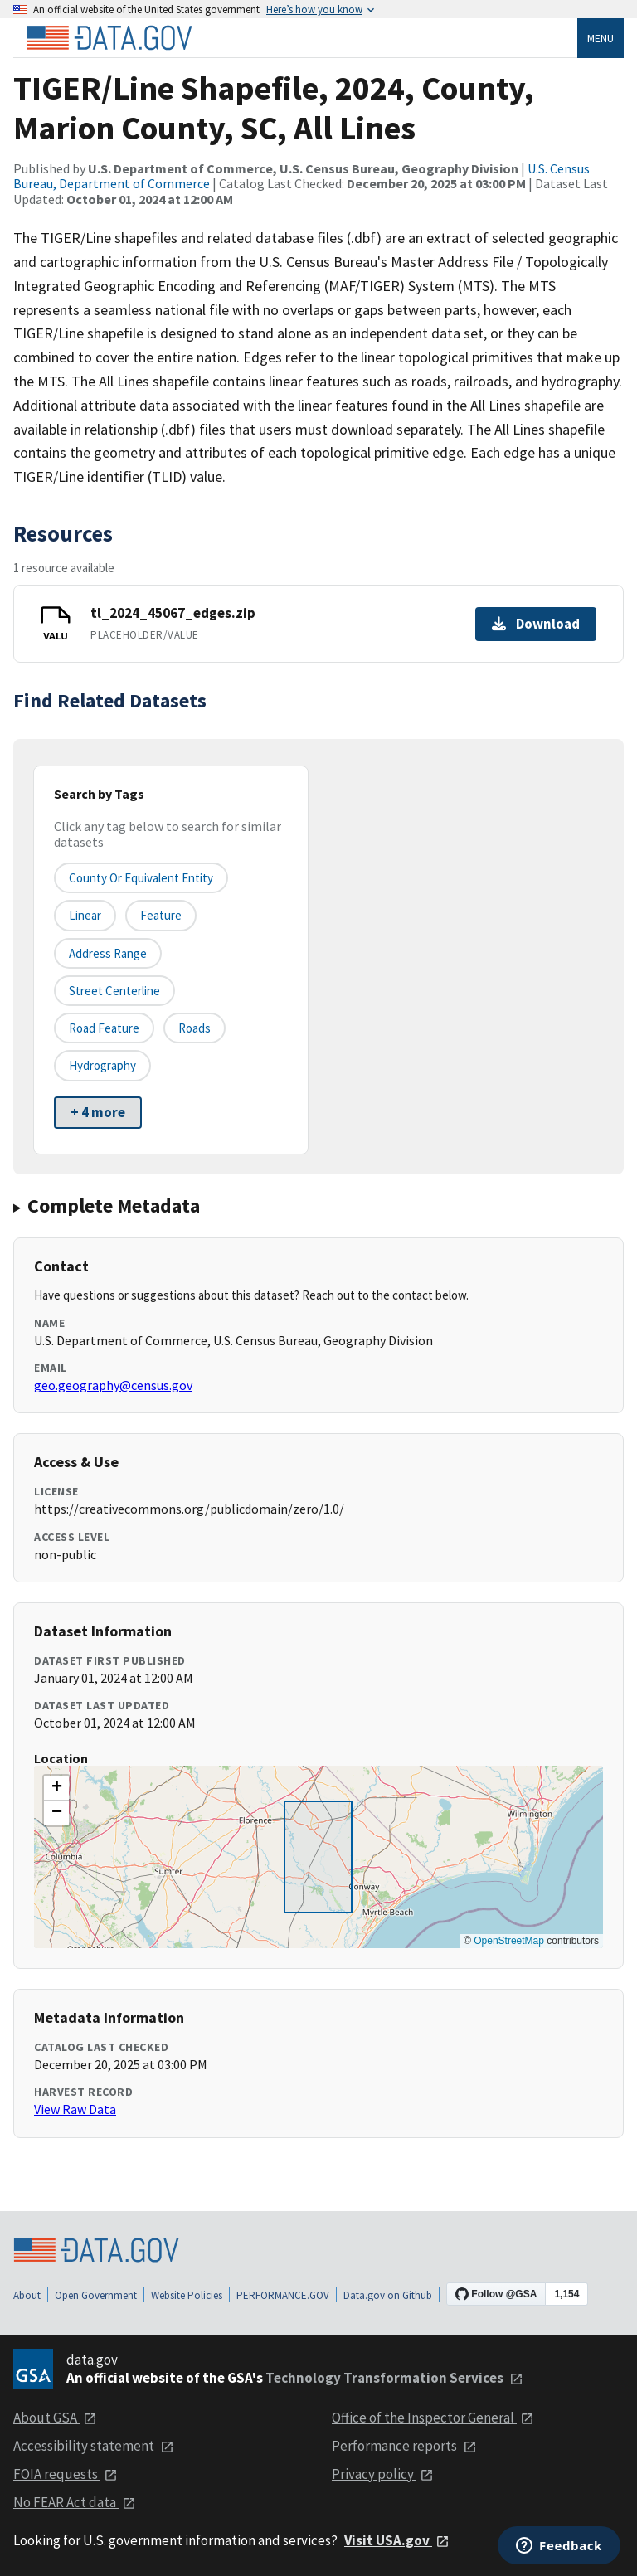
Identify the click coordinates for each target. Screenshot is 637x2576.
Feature (161, 915)
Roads (194, 1028)
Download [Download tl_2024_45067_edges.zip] (536, 624)
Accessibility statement (93, 2446)
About (27, 2295)
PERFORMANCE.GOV (282, 2295)
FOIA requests (65, 2474)
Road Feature (104, 1028)
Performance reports (404, 2446)
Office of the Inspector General (433, 2417)
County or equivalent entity (141, 878)
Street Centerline (114, 991)
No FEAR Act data (74, 2502)
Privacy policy (383, 2474)
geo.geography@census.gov (113, 1385)
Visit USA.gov (397, 2540)
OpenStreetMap (509, 1941)
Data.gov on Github (387, 2295)
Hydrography (102, 1065)
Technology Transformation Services (394, 2378)
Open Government (96, 2295)
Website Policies (186, 2295)
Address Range (108, 953)
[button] (56, 1788)
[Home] (109, 38)
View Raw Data (75, 2109)
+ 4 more (98, 1112)
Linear (85, 915)
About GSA (55, 2417)
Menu (600, 38)
